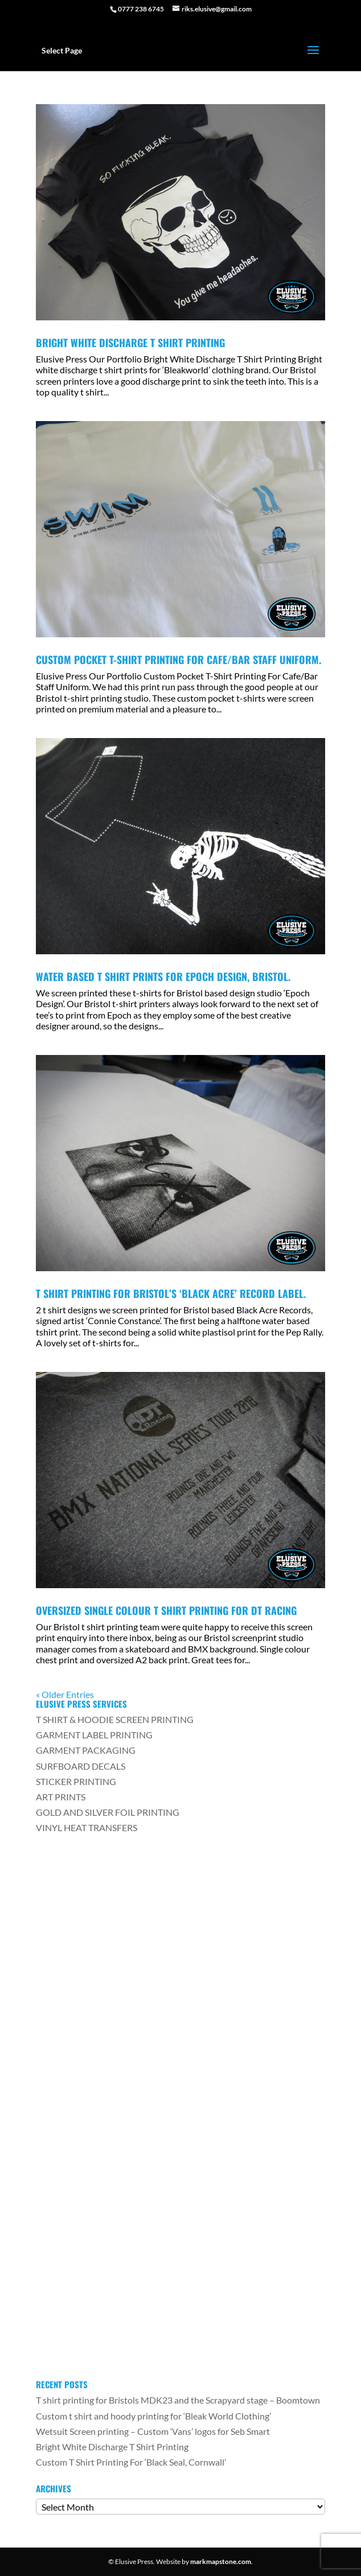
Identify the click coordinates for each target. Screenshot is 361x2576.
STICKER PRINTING (76, 1781)
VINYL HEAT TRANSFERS (86, 1827)
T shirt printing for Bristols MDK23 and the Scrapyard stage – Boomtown (178, 2399)
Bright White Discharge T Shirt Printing (130, 342)
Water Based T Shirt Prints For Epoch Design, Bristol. (163, 976)
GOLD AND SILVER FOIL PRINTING (107, 1812)
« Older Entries (65, 1694)
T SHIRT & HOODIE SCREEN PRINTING (115, 1719)
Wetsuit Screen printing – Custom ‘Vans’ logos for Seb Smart (153, 2431)
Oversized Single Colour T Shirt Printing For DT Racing (166, 1610)
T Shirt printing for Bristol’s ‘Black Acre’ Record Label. (171, 1293)
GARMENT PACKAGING (86, 1750)
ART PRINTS (60, 1796)
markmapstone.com (220, 2561)
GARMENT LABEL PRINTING (94, 1734)
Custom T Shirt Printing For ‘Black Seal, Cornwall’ (131, 2462)
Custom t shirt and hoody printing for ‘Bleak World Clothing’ (153, 2415)
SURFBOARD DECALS (80, 1766)
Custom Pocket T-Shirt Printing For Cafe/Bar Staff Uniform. (178, 659)
